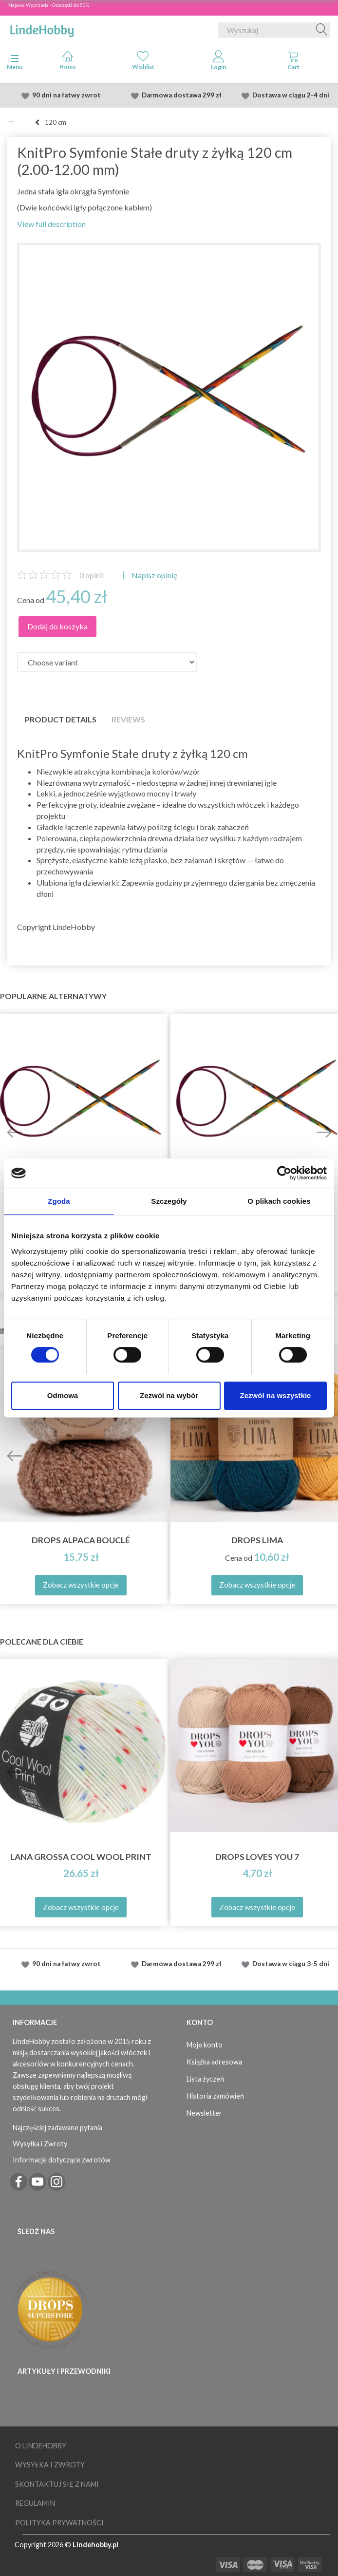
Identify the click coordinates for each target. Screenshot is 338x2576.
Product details (60, 719)
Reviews (128, 719)
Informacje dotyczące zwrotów (62, 2160)
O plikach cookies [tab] (278, 1201)
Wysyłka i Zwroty (40, 2144)
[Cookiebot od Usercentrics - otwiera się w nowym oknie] (284, 1173)
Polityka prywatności (59, 2523)
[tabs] (294, 62)
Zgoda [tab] (59, 1201)
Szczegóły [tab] (169, 1201)
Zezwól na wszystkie (275, 1395)
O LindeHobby (40, 2446)
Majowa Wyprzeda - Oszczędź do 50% (48, 5)
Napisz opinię (153, 575)
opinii (91, 575)
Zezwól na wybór (169, 1395)
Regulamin (35, 2503)
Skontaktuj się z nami (57, 2484)
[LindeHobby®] (42, 28)
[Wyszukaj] (322, 30)
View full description (51, 223)
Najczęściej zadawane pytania (57, 2127)
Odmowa (62, 1395)
